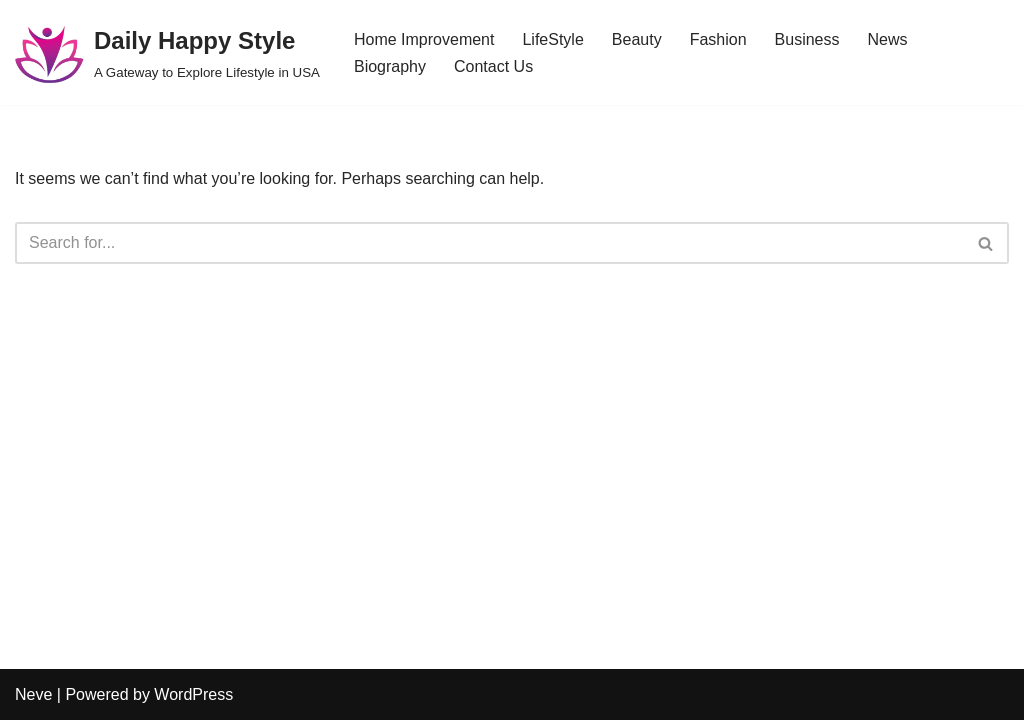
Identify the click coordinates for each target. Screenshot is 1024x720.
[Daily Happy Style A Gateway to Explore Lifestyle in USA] (167, 52)
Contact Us (493, 66)
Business (807, 39)
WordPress (193, 694)
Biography (390, 66)
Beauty (637, 39)
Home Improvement (424, 39)
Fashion (718, 39)
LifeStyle (552, 39)
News (887, 39)
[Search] (489, 243)
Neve (33, 694)
